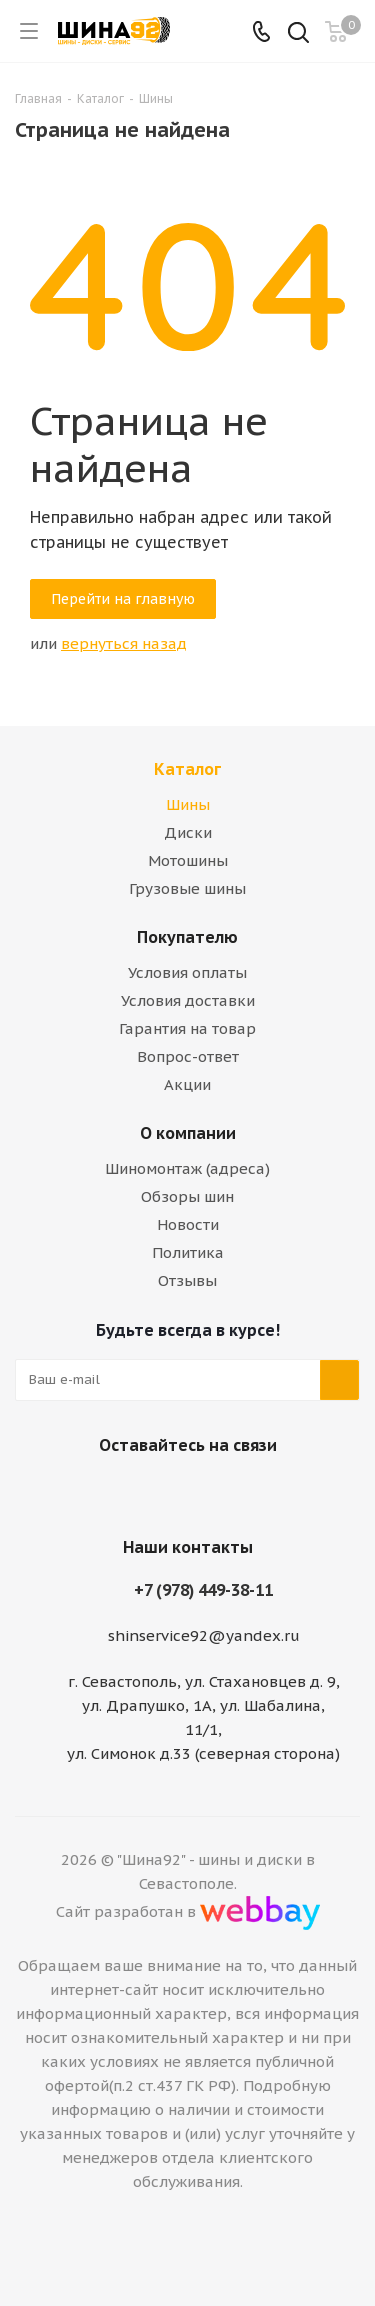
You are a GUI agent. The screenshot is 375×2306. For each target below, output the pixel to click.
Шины (188, 804)
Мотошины (188, 860)
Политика (188, 1252)
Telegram (208, 1492)
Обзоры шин (187, 1196)
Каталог (187, 769)
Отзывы (187, 1280)
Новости (188, 1224)
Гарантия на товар (187, 1028)
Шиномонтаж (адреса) (187, 1168)
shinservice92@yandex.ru (204, 1635)
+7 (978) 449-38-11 (203, 1590)
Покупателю (187, 937)
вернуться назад (124, 643)
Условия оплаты (187, 972)
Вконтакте (158, 1492)
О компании (188, 1133)
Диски (188, 832)
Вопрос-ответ (188, 1056)
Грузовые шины (187, 888)
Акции (187, 1084)
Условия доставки (188, 1000)
